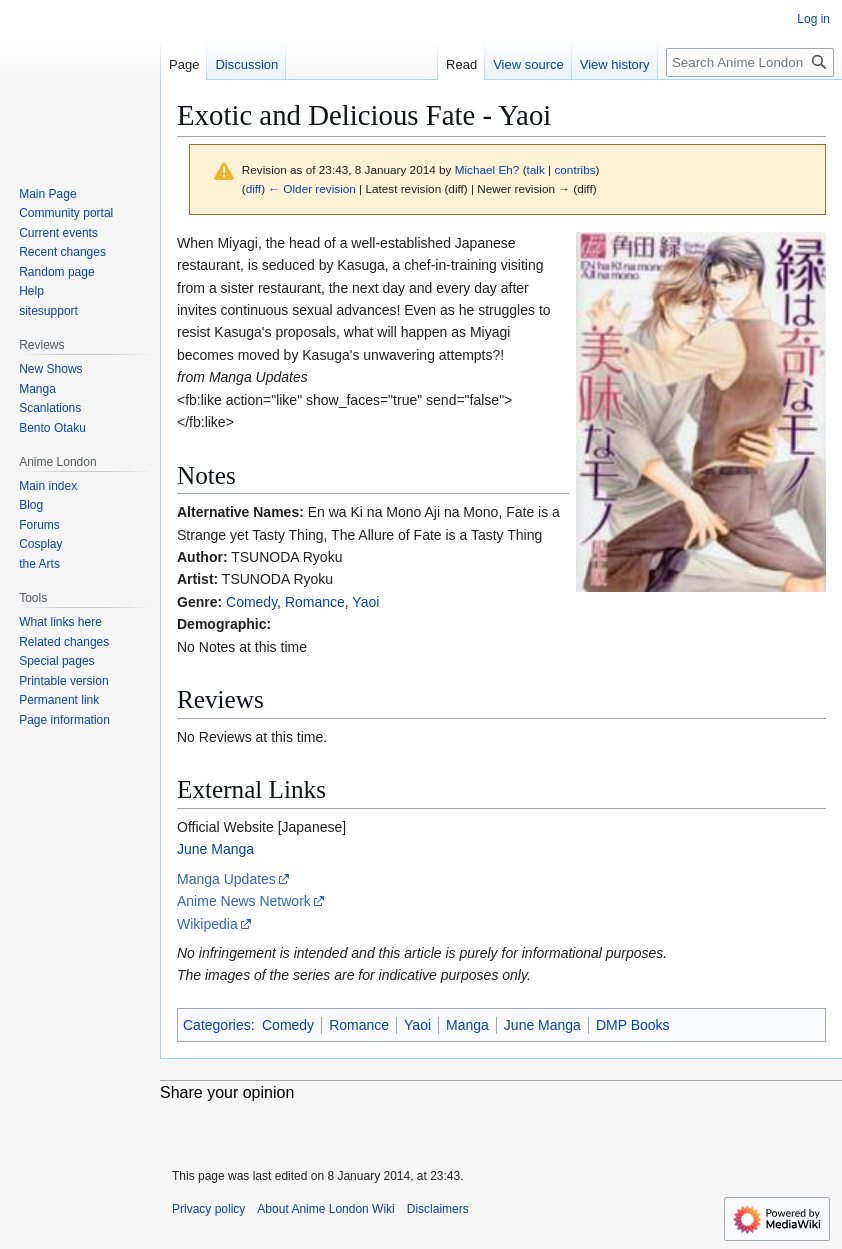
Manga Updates (226, 879)
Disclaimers (438, 1209)
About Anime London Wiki (325, 1209)
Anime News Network (244, 901)
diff (253, 188)
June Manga (215, 849)
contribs (574, 169)
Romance (315, 602)
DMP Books (633, 1025)
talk (536, 169)
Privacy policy (208, 1209)
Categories (217, 1025)
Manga (467, 1025)
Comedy (251, 602)
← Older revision (312, 188)
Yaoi (365, 602)
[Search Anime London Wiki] (750, 62)
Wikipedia (207, 924)
